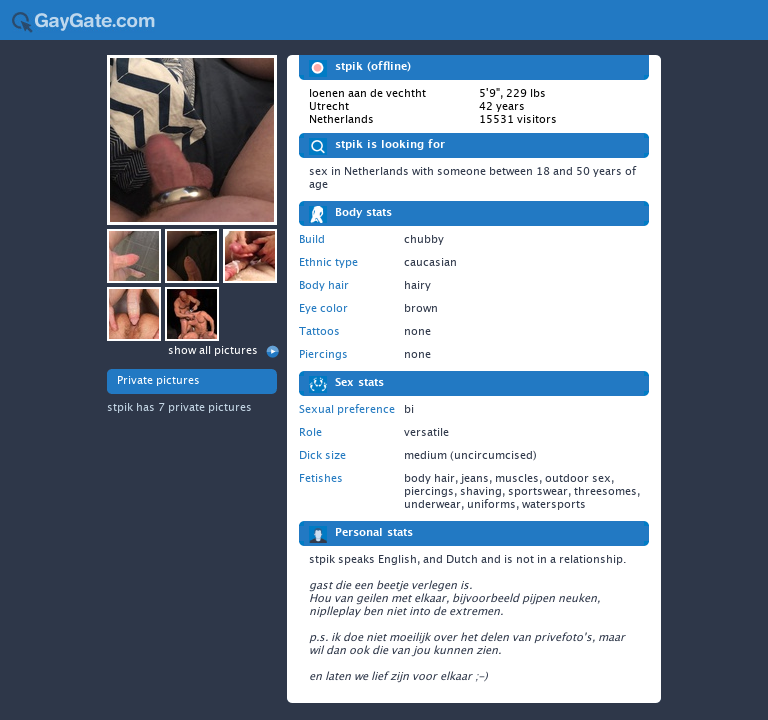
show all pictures (213, 350)
